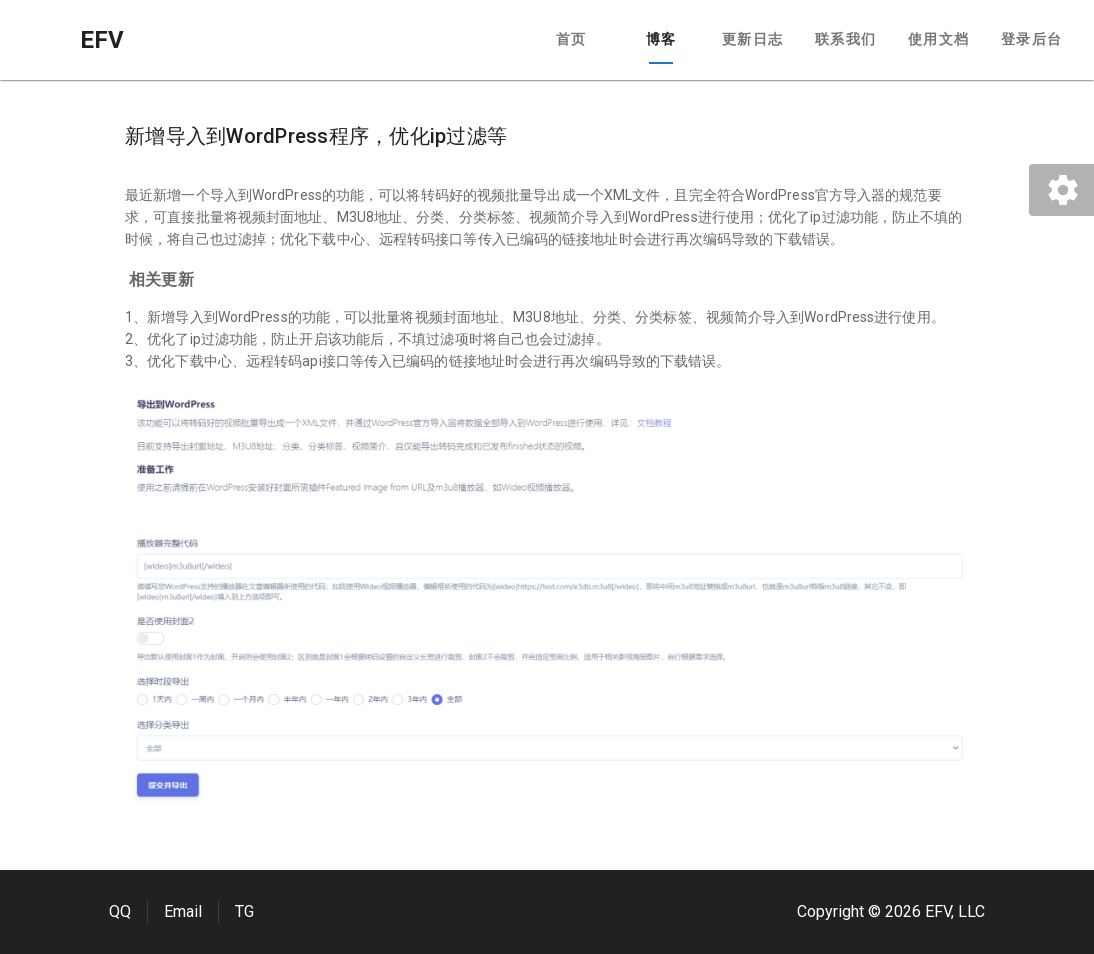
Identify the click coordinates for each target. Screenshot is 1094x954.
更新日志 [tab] (752, 39)
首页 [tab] (571, 39)
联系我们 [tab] (845, 39)
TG (244, 911)
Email (183, 911)
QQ (120, 911)
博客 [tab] (661, 39)
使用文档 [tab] (938, 39)
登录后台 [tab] (1031, 39)
